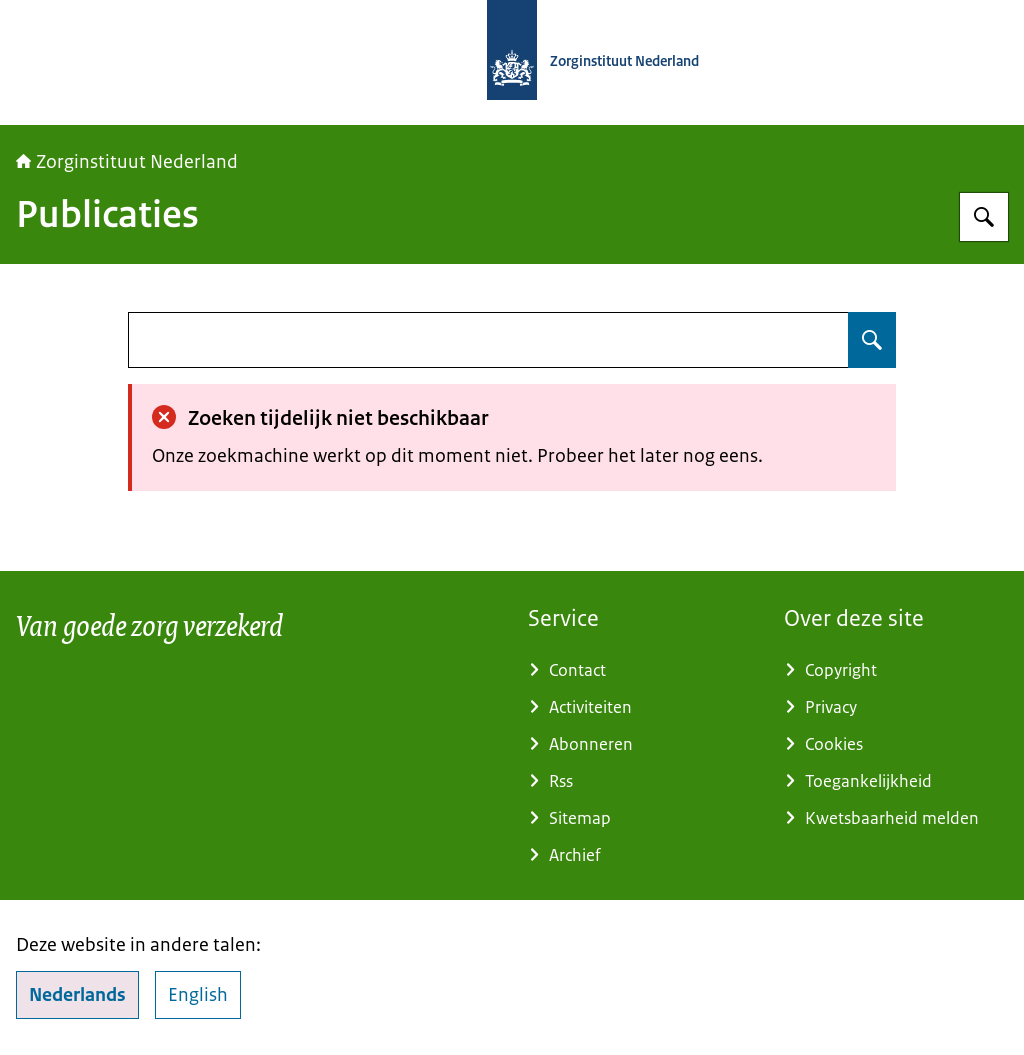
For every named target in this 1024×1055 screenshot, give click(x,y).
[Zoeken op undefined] (872, 340)
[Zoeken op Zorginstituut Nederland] (984, 217)
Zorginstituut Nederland (127, 162)
